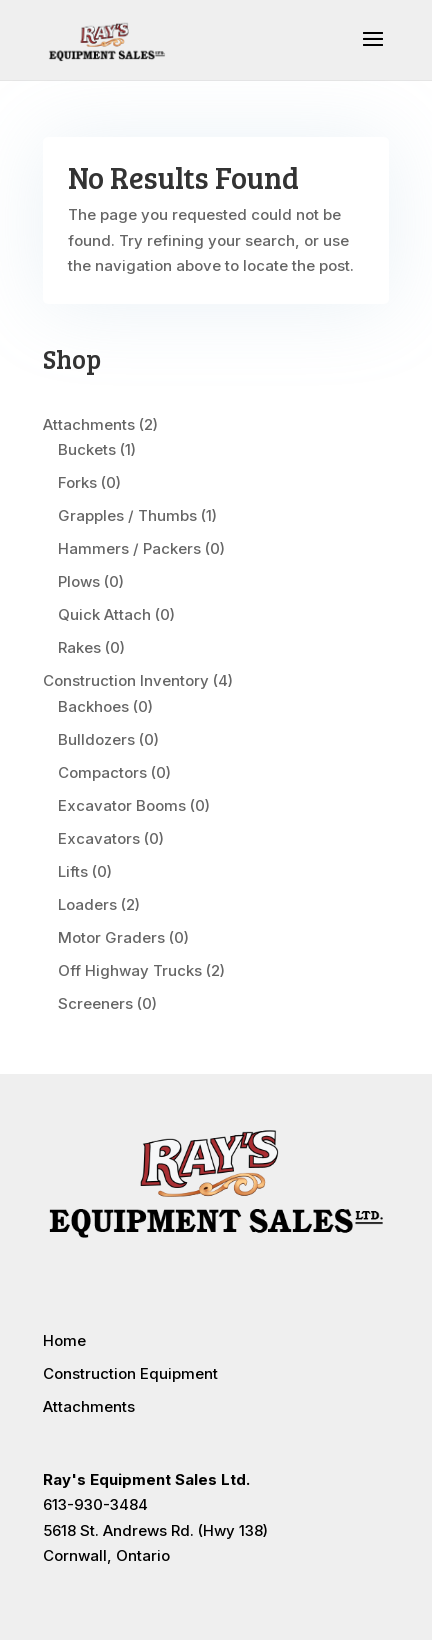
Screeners (95, 1003)
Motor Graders (111, 937)
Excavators (99, 838)
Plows (79, 581)
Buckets (87, 449)
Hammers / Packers (129, 548)
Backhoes (93, 706)
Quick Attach (104, 614)
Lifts (73, 871)
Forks (77, 482)
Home (64, 1340)
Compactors (102, 772)
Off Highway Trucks (130, 970)
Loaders (87, 904)
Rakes (79, 647)
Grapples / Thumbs (127, 515)
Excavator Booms (122, 805)
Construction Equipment (130, 1373)
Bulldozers (96, 739)
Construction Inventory (126, 680)
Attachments (89, 424)
